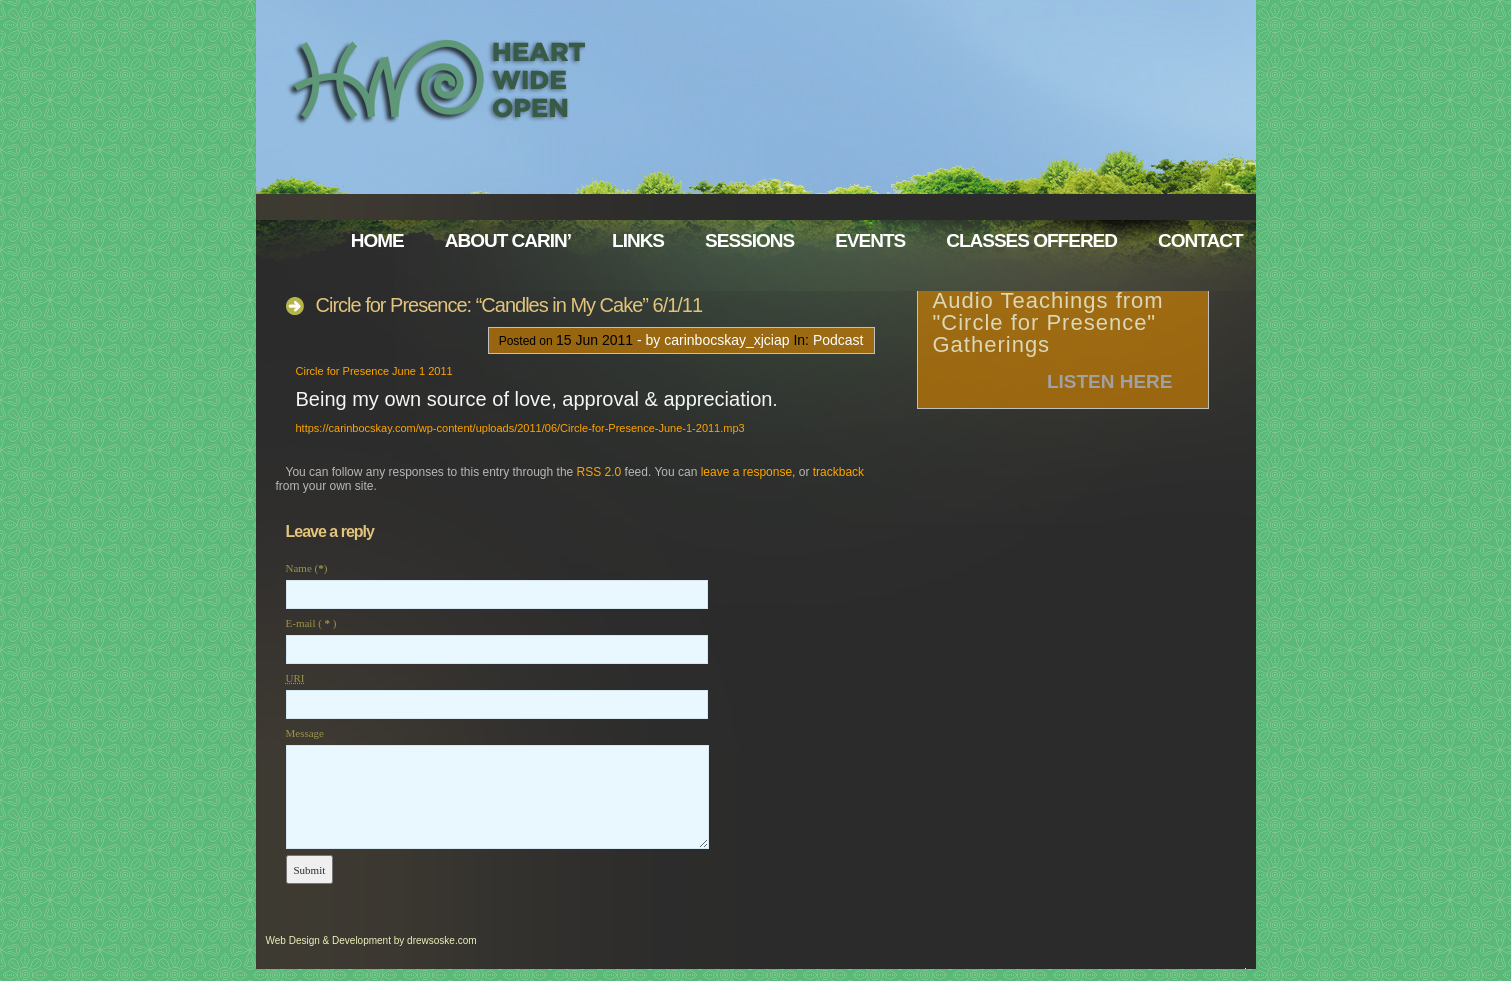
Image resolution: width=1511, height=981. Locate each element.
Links (638, 240)
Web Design (293, 940)
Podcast (838, 340)
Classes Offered (1031, 240)
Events (870, 240)
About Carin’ (508, 240)
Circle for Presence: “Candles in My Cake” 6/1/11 (509, 305)
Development (361, 940)
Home (377, 240)
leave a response (746, 472)
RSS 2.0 (599, 472)
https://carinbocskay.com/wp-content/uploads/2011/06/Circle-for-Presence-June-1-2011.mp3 (520, 428)
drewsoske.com (441, 940)
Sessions (749, 240)
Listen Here (1110, 381)
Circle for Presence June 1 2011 (374, 371)
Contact (1200, 240)
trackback (838, 472)
